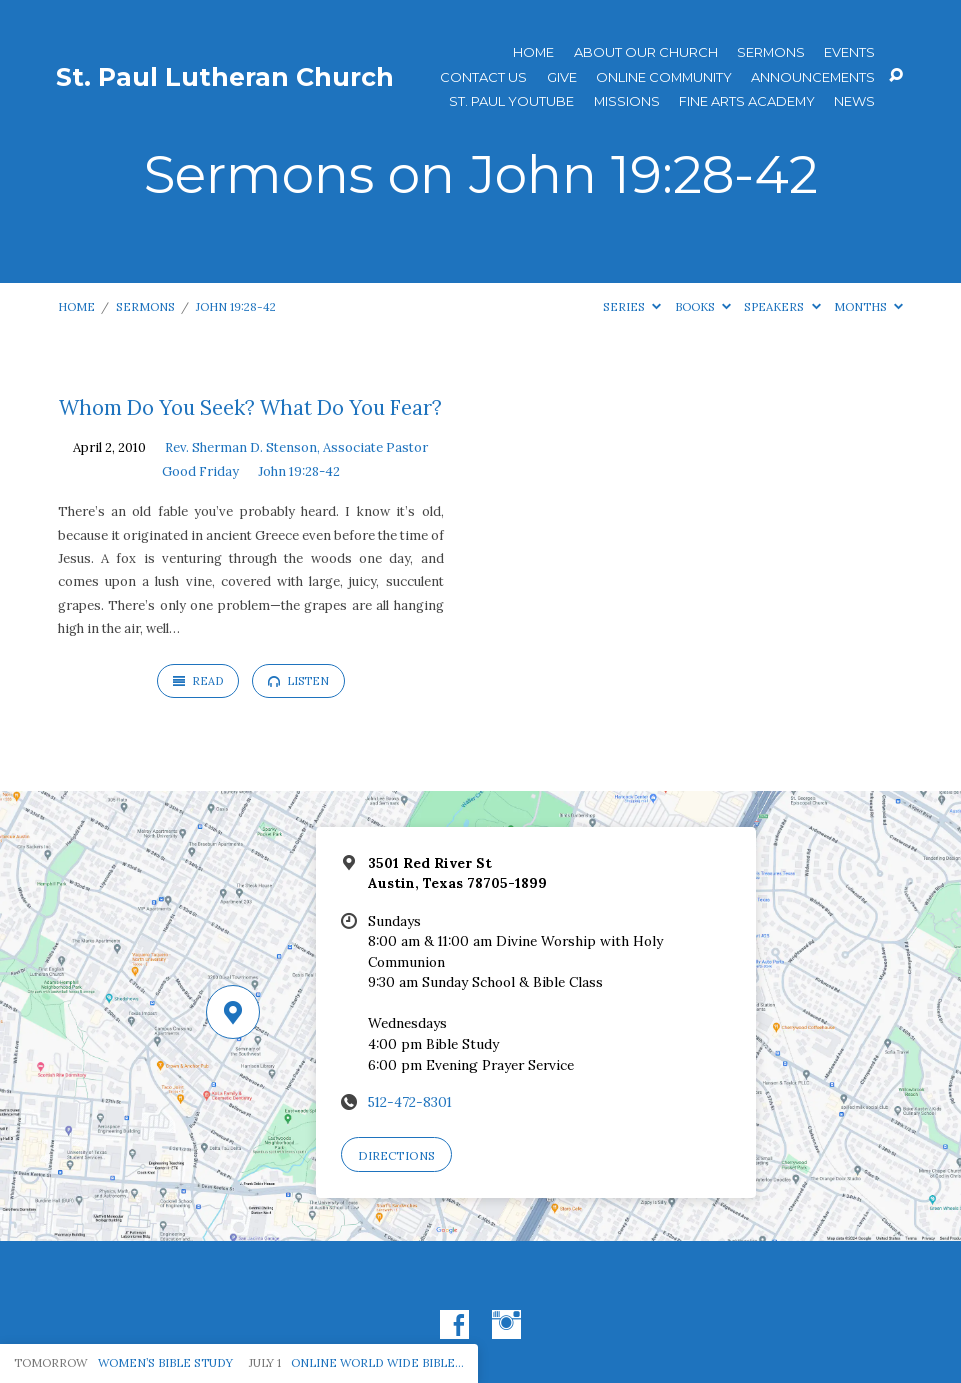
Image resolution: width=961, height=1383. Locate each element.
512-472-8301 (410, 1102)
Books (703, 306)
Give (562, 77)
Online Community (664, 77)
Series (632, 306)
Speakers (782, 306)
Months (868, 306)
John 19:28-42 (236, 306)
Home (533, 52)
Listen (298, 681)
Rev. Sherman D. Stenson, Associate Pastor (296, 447)
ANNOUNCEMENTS (813, 77)
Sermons (771, 52)
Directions (396, 1155)
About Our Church (646, 52)
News (854, 101)
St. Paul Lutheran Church (225, 77)
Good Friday (200, 471)
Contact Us (483, 77)
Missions (627, 101)
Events (849, 52)
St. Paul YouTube (511, 101)
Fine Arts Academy (747, 101)
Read (198, 681)
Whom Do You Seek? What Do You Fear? (250, 408)
